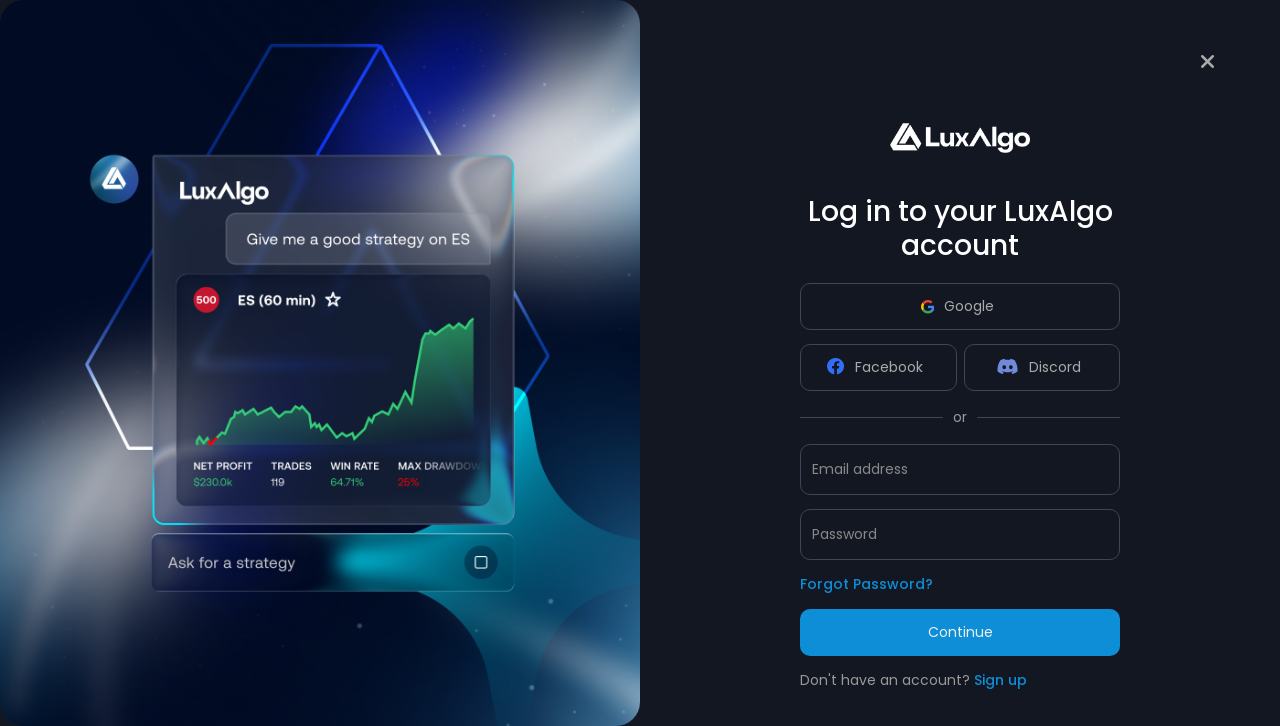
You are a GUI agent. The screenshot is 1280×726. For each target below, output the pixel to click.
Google (957, 306)
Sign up (1000, 680)
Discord (1039, 367)
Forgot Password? (866, 584)
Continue (960, 632)
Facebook (875, 367)
